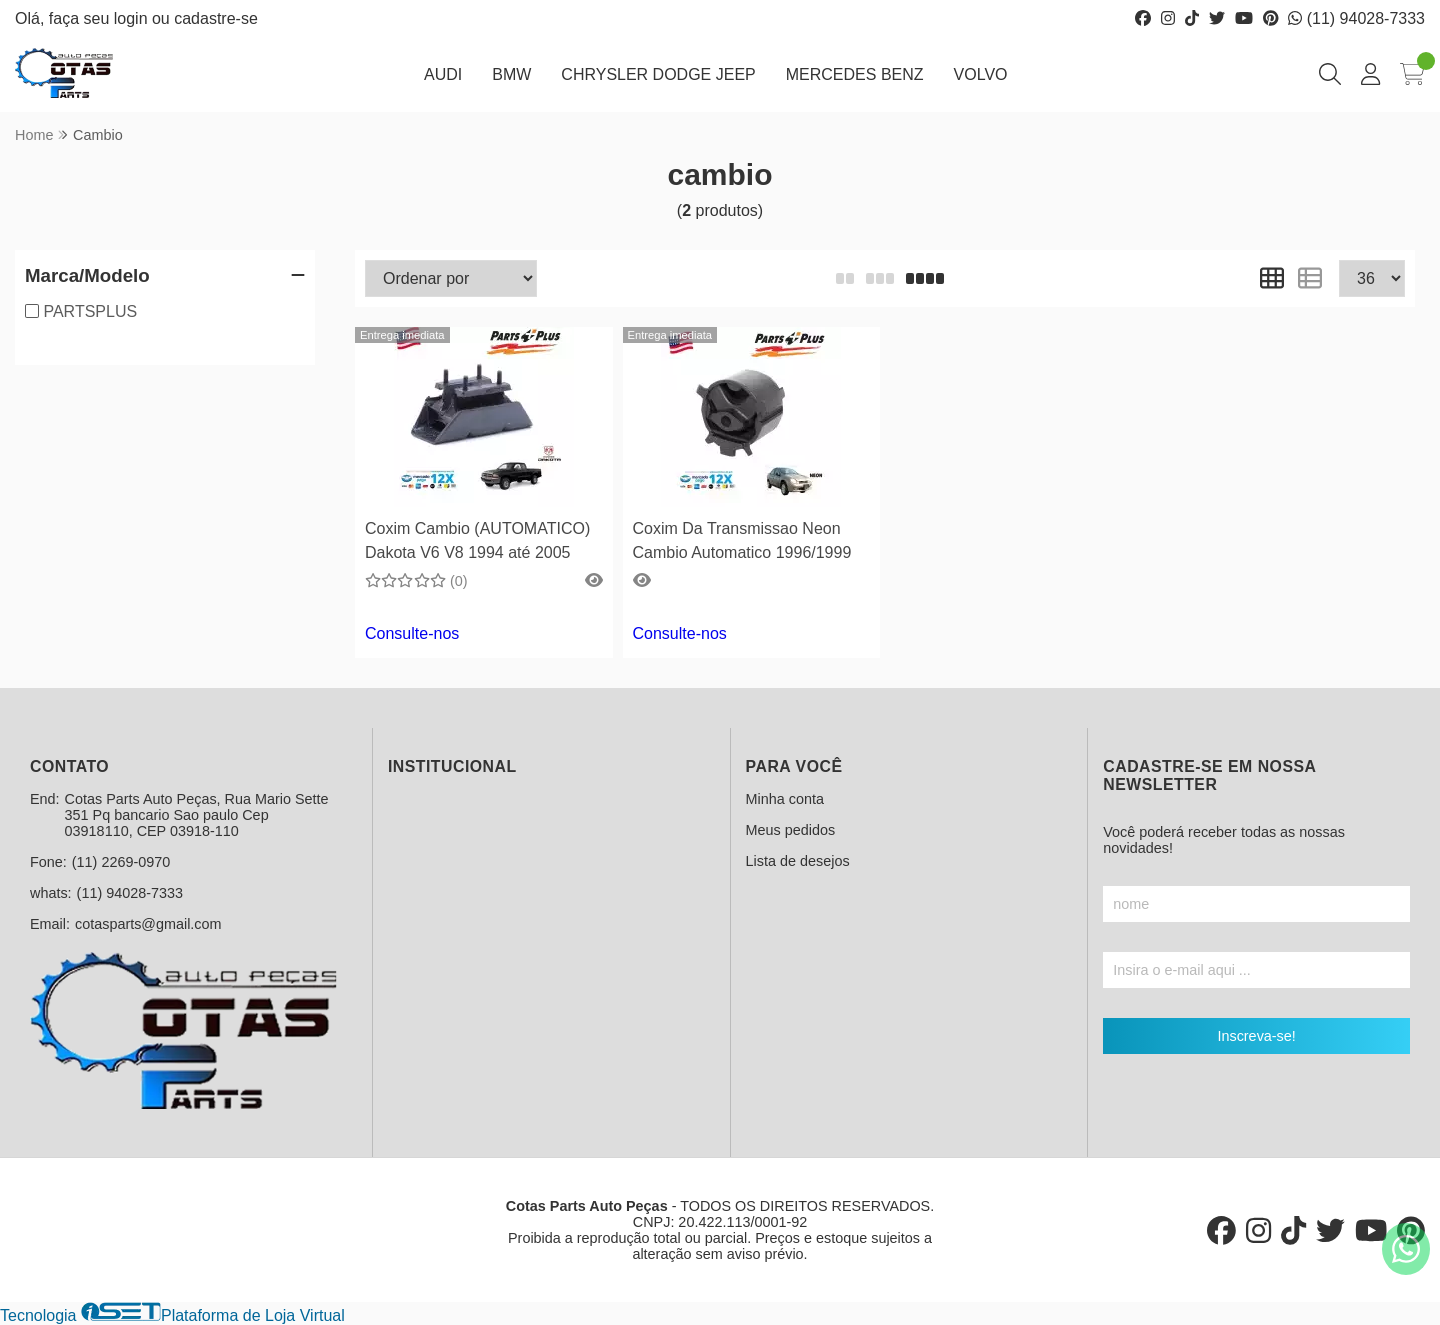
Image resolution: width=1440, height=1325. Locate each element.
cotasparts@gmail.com (148, 924)
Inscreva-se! (1256, 1036)
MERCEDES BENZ (855, 74)
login (133, 18)
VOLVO (981, 74)
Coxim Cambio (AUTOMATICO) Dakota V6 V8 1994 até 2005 (477, 540)
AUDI (443, 74)
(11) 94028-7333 (1356, 18)
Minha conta (785, 799)
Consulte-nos (412, 633)
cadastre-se (216, 18)
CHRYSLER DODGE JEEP (658, 74)
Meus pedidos (791, 830)
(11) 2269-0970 (121, 862)
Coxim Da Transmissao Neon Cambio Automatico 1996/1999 (742, 540)
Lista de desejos (798, 861)
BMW (511, 74)
